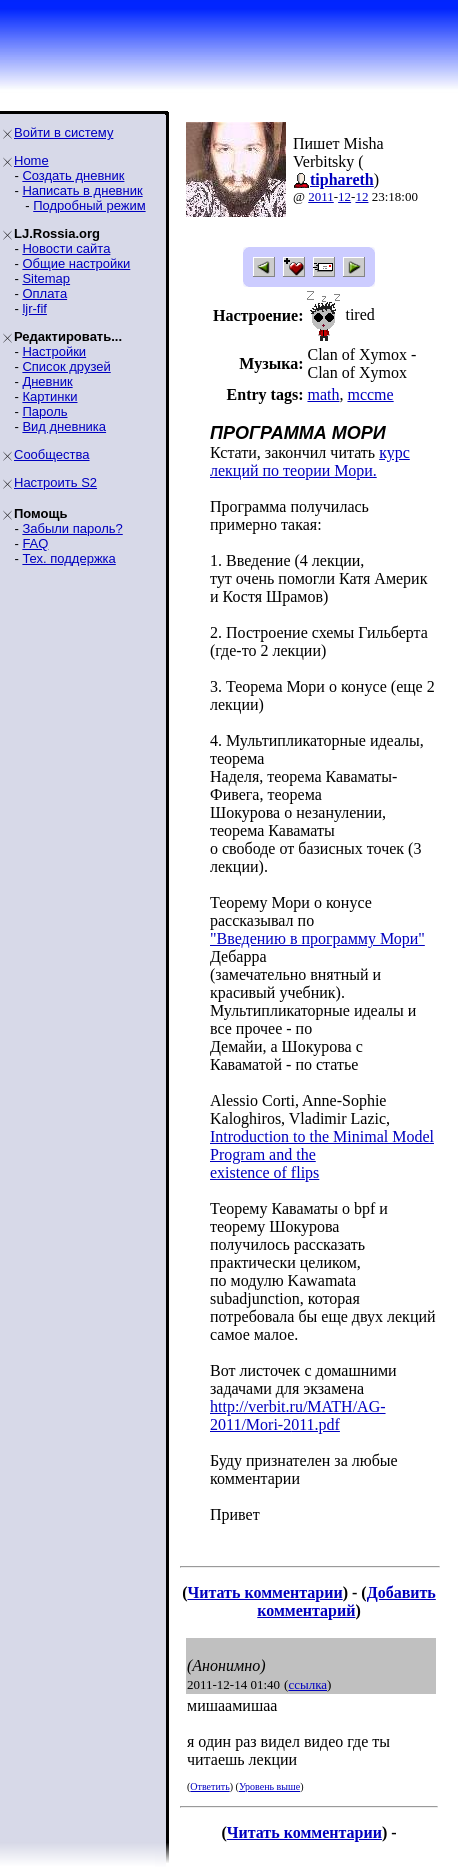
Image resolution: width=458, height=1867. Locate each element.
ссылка (307, 1684)
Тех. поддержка (68, 558)
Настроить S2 (55, 482)
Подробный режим (89, 205)
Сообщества (52, 454)
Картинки (49, 396)
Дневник (47, 381)
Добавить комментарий (346, 1601)
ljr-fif (34, 308)
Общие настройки (76, 263)
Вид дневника (64, 426)
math (323, 394)
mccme (370, 394)
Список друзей (66, 366)
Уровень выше (269, 1786)
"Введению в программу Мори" (317, 938)
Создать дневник (73, 175)
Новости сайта (66, 248)
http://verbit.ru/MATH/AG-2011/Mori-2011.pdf (298, 1415)
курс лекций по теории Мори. (310, 461)
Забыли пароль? (72, 528)
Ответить (209, 1786)
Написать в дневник (82, 190)
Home (31, 160)
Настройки (54, 351)
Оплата (44, 293)
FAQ (35, 543)
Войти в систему (63, 132)
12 (344, 196)
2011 (321, 196)
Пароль (44, 411)
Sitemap (46, 278)
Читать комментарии (265, 1592)
